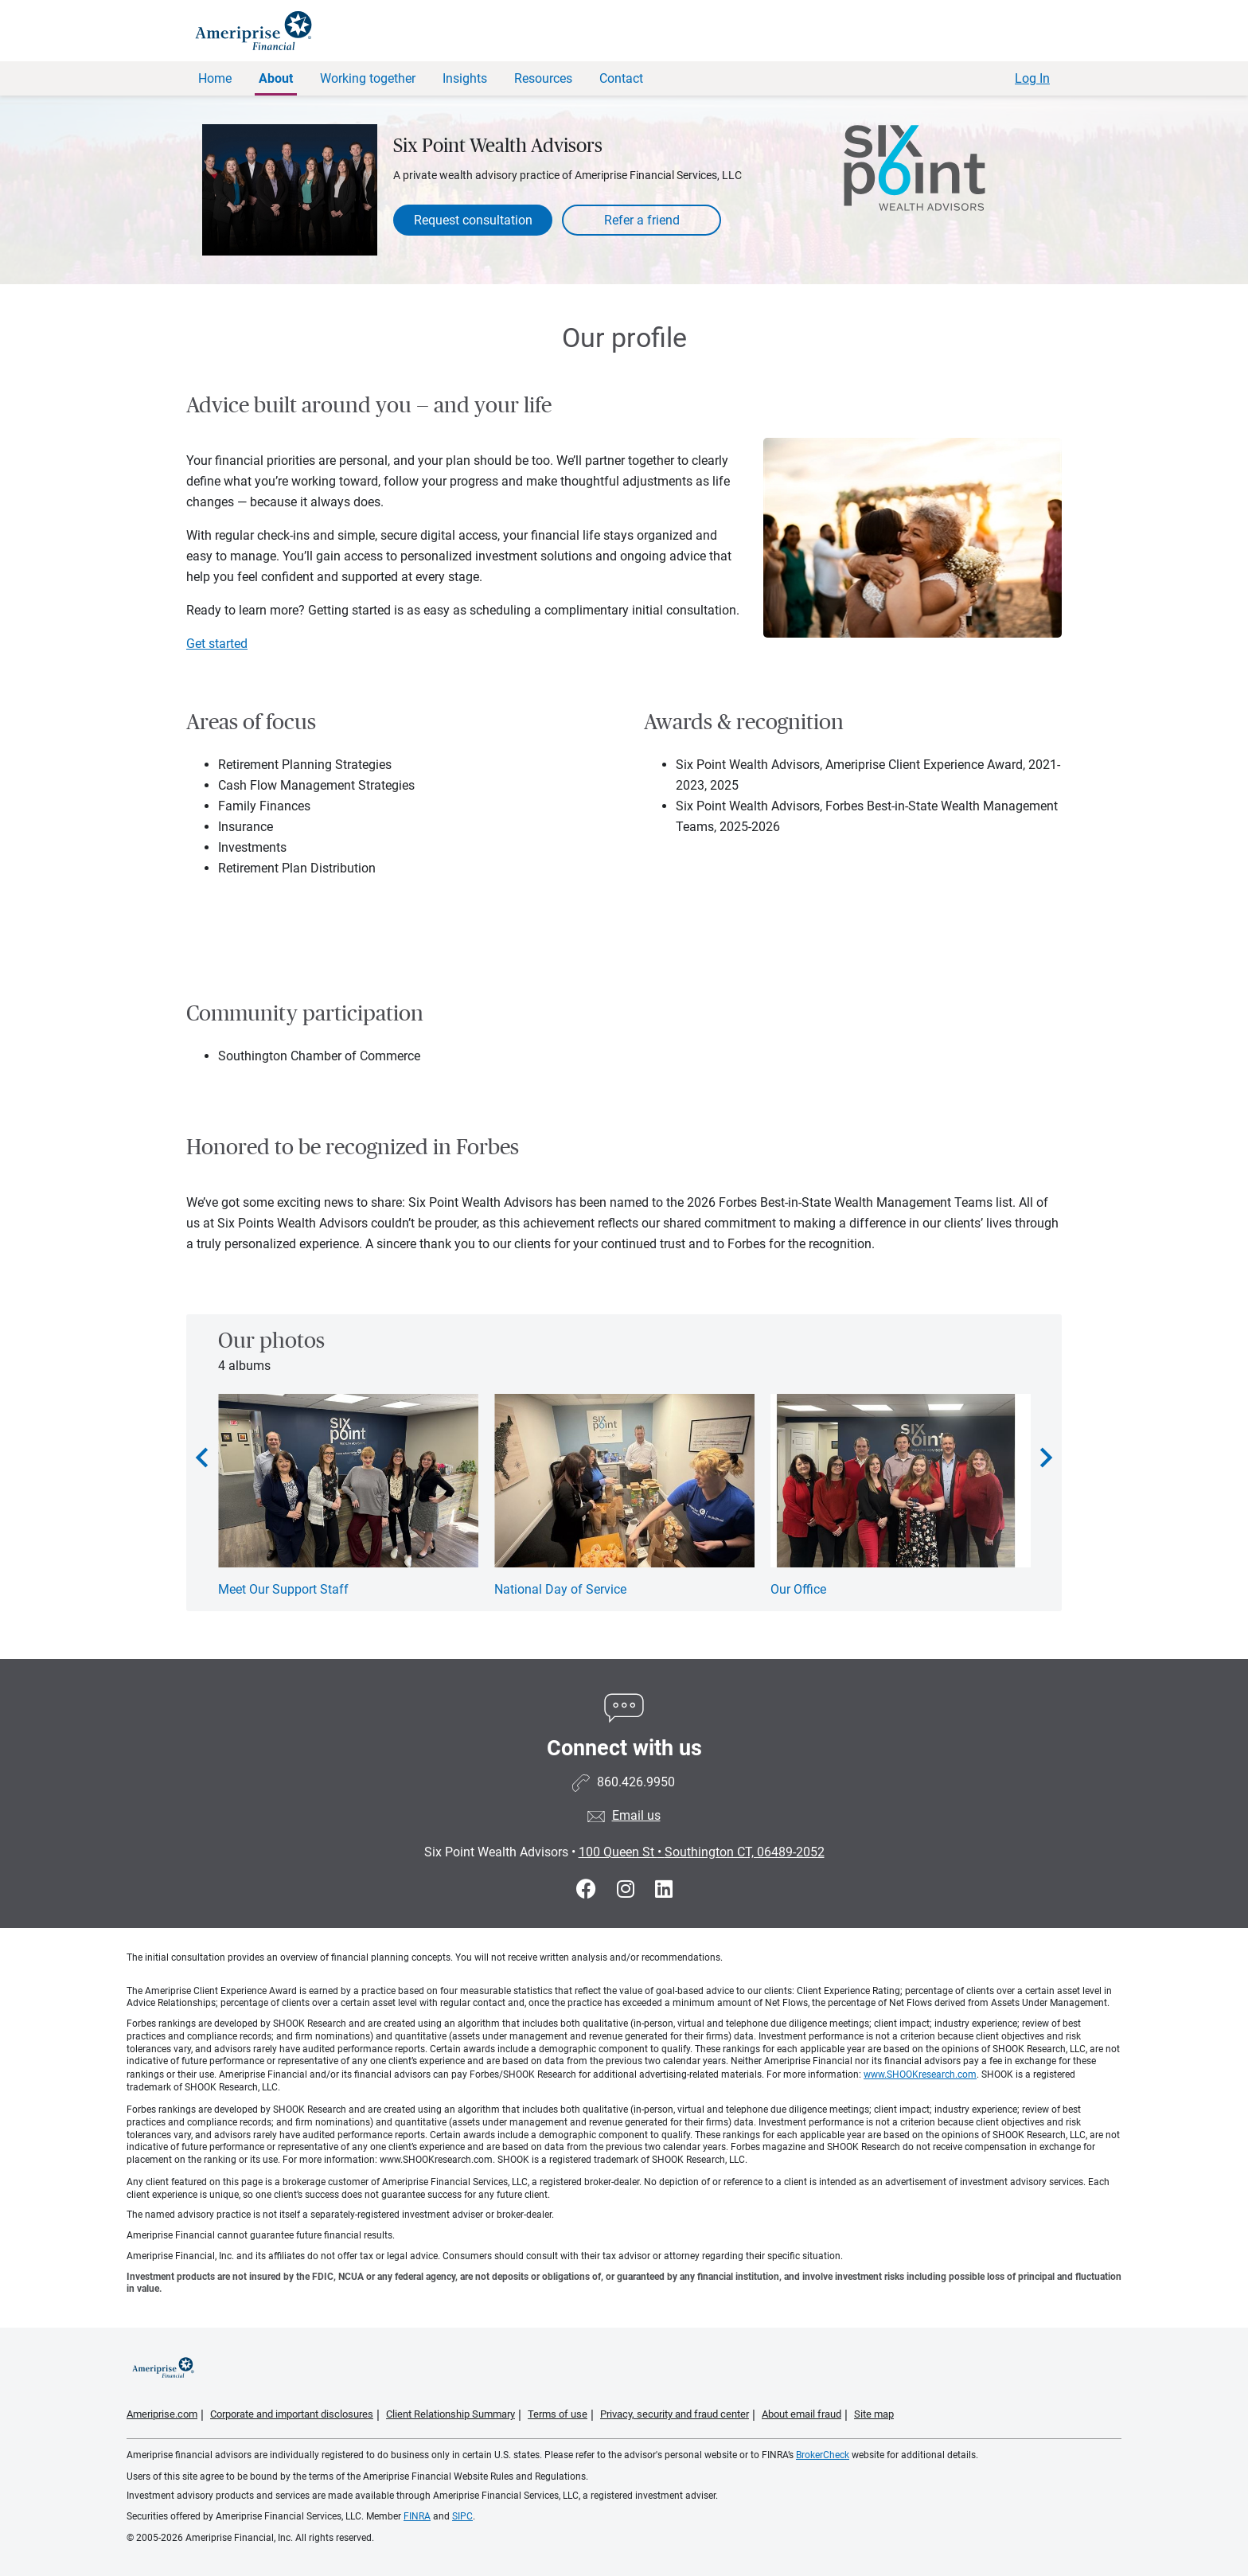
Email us (636, 1815)
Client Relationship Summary (450, 2414)
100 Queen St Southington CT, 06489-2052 (702, 1852)
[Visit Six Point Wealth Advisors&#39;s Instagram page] (628, 1889)
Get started (217, 643)
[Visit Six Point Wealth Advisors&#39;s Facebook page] (588, 1889)
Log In (1032, 78)
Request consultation (473, 220)
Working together (367, 78)
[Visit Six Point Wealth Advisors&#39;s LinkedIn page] (664, 1889)
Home (215, 78)
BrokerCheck (822, 2455)
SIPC (462, 2516)
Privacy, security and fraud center (674, 2414)
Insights (465, 78)
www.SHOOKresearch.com (920, 2074)
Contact (621, 78)
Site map (874, 2414)
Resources (543, 78)
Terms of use (557, 2414)
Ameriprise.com (162, 2414)
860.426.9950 (636, 1782)
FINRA (417, 2516)
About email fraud (801, 2414)
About (276, 78)
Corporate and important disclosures (291, 2414)
